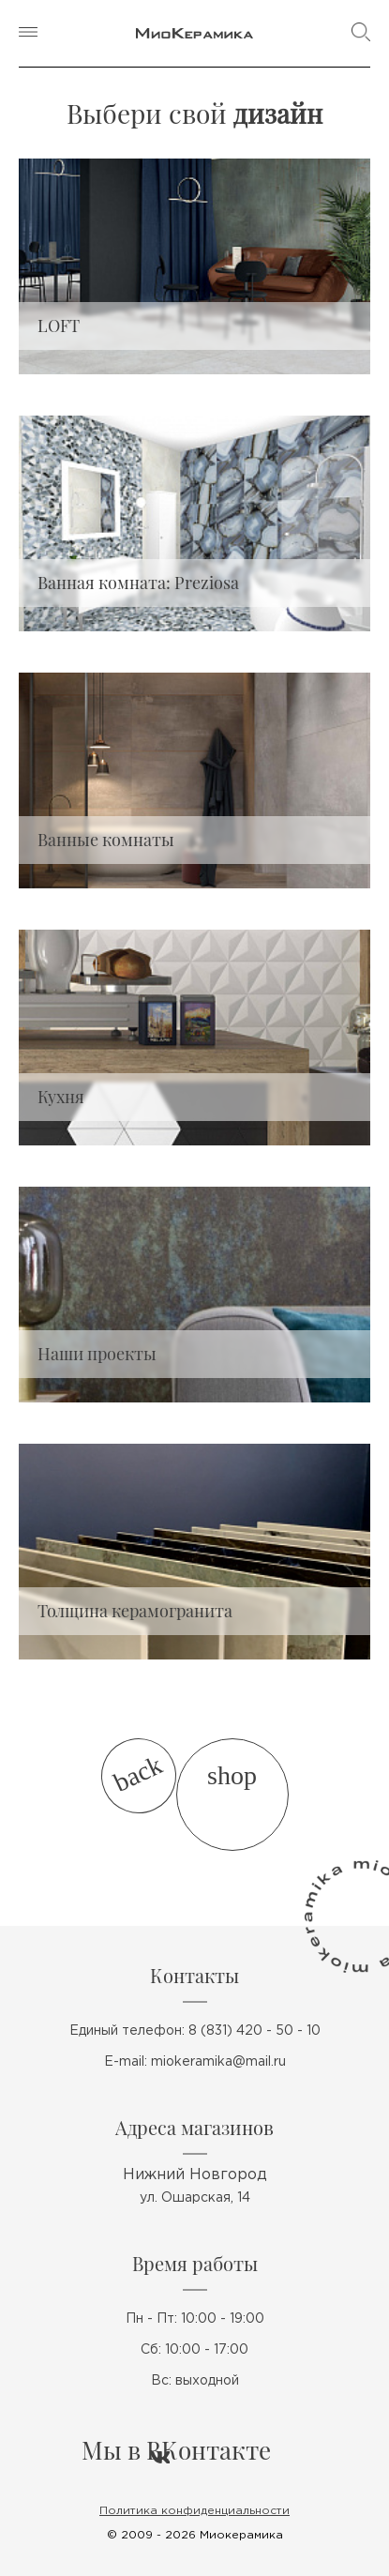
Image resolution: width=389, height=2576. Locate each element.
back (137, 1773)
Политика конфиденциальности (194, 2511)
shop (232, 1775)
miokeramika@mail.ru (218, 2062)
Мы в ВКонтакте (176, 2450)
